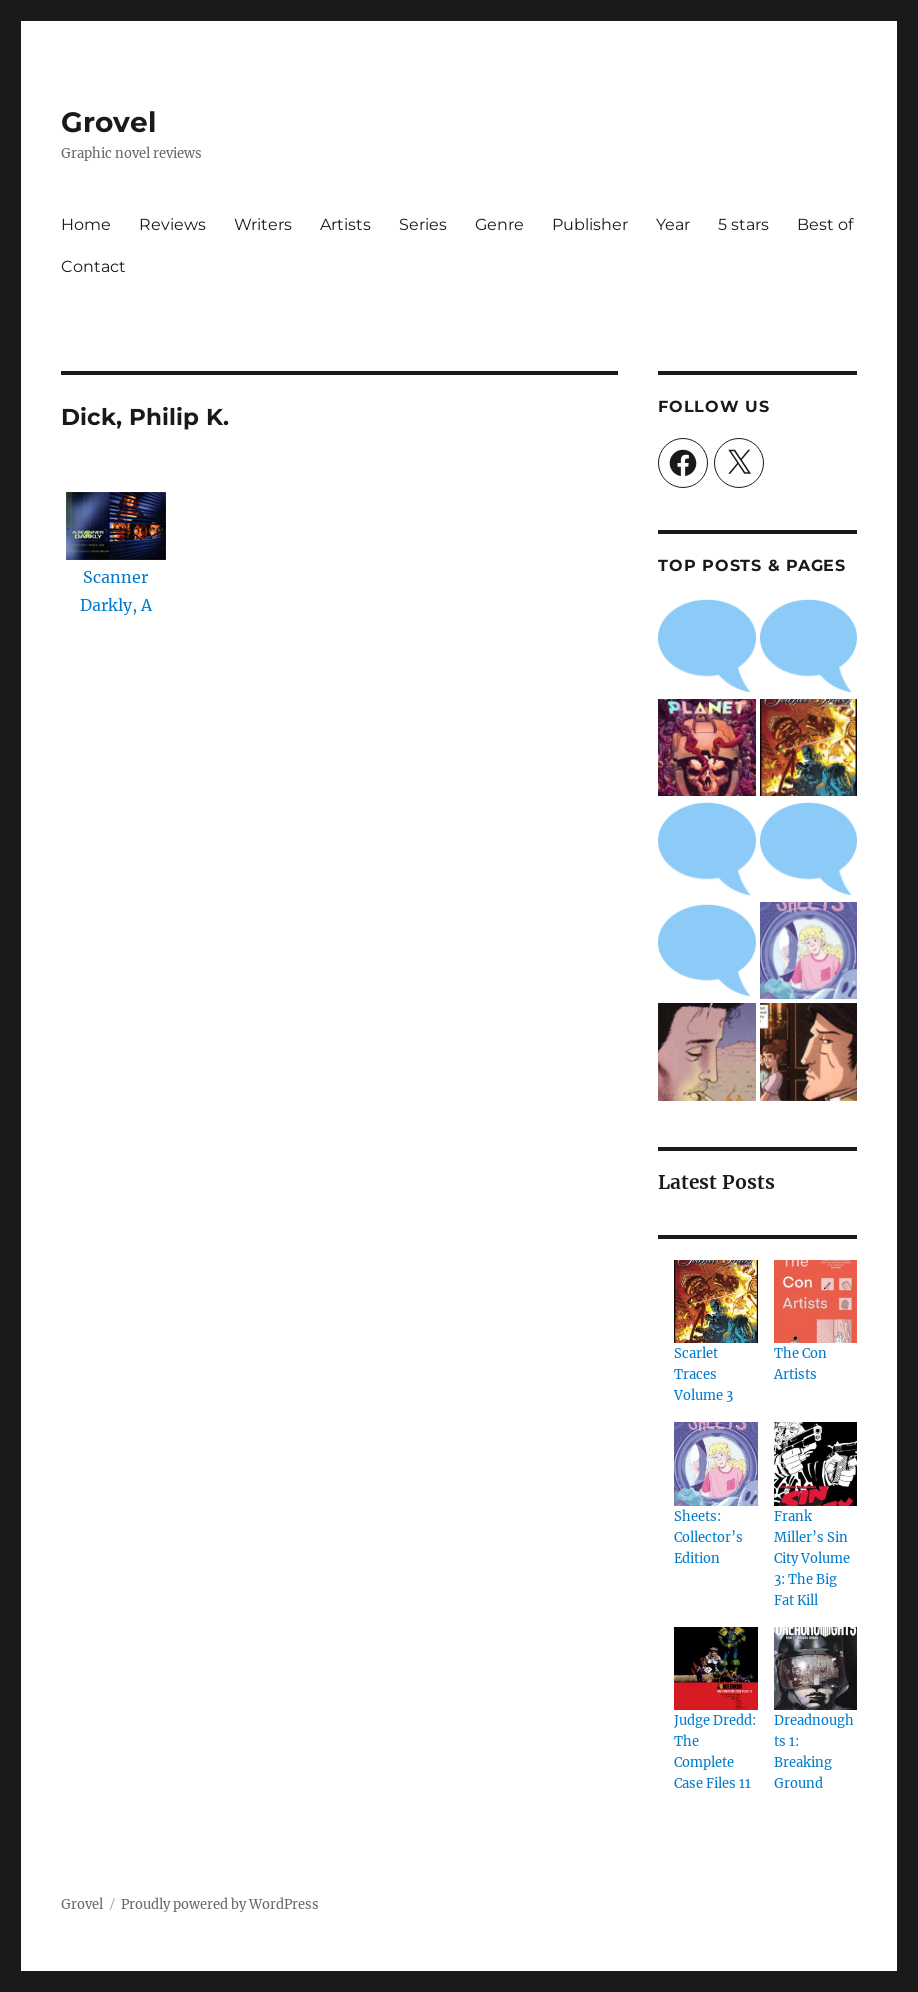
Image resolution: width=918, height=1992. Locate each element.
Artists (345, 224)
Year (673, 224)
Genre (499, 224)
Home (86, 224)
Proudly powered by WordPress (220, 1904)
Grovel (108, 122)
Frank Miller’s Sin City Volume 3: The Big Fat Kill (812, 1558)
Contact (93, 266)
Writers (263, 224)
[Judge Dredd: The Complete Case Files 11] (715, 1668)
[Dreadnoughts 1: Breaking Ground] (815, 1668)
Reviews (172, 224)
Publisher (590, 224)
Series (423, 224)
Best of (825, 224)
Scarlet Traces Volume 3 (703, 1374)
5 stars (743, 224)
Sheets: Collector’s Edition (708, 1537)
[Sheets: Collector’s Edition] (715, 1463)
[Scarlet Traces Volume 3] (715, 1301)
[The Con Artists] (815, 1301)
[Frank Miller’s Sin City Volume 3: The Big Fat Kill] (815, 1463)
